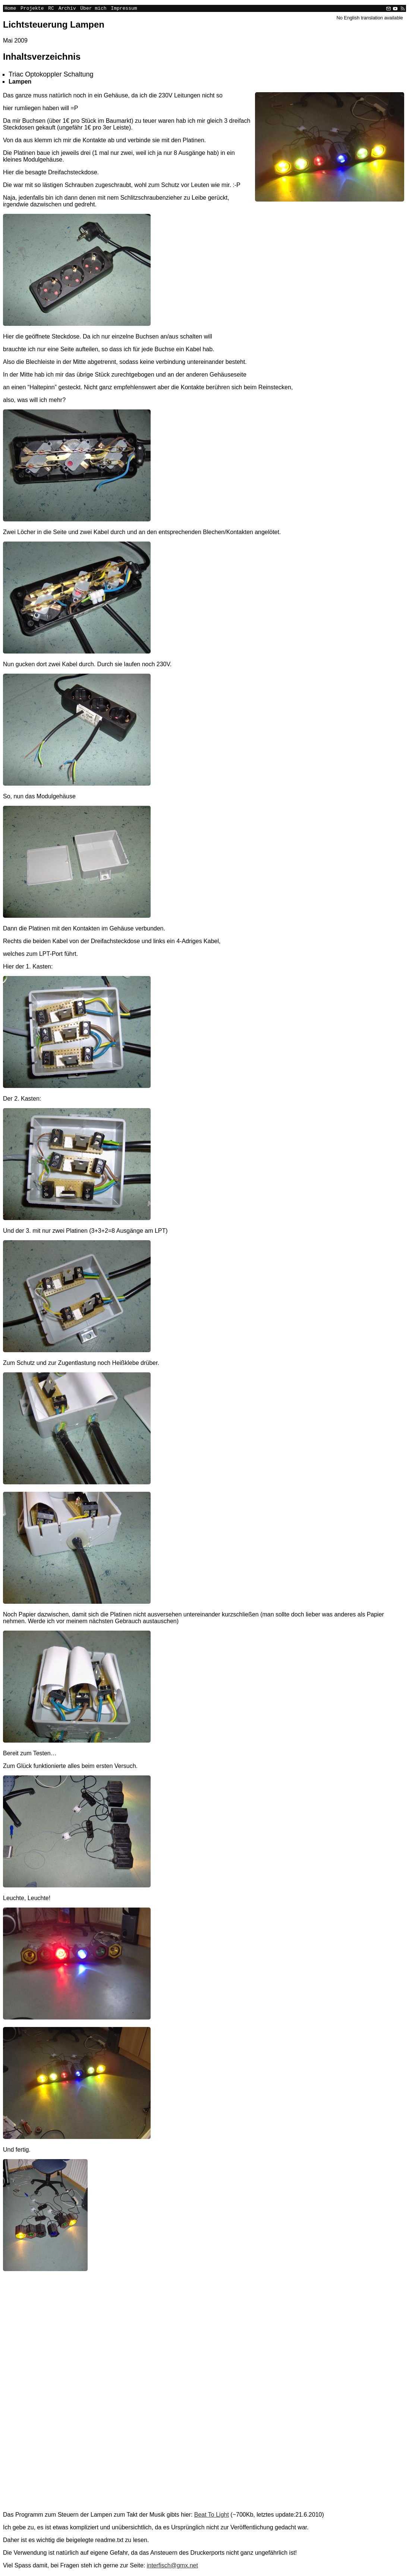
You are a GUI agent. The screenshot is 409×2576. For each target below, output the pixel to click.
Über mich (93, 9)
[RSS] (402, 9)
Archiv (67, 9)
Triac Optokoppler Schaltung (51, 75)
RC (51, 9)
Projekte (32, 9)
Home (10, 9)
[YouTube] (395, 9)
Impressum (124, 9)
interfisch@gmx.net (172, 2566)
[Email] (388, 9)
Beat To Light (211, 2516)
